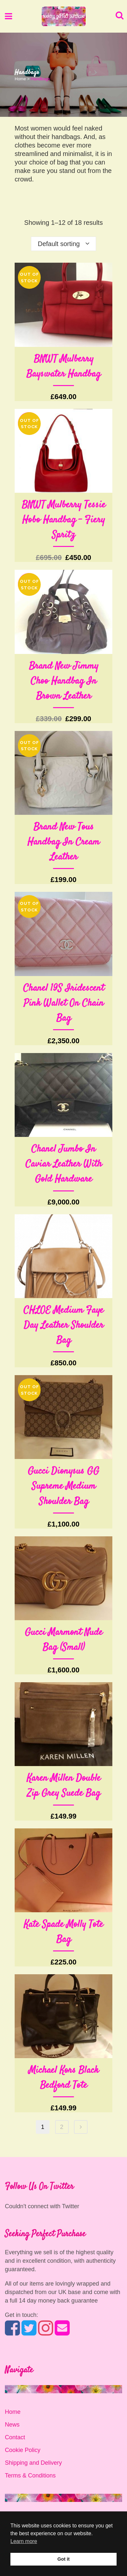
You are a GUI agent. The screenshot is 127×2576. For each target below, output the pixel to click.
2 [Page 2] (61, 2127)
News (12, 2424)
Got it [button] (63, 2559)
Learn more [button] (23, 2541)
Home (20, 78)
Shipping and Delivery (33, 2463)
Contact (15, 2437)
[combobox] (63, 244)
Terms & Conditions (30, 2475)
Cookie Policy (22, 2450)
